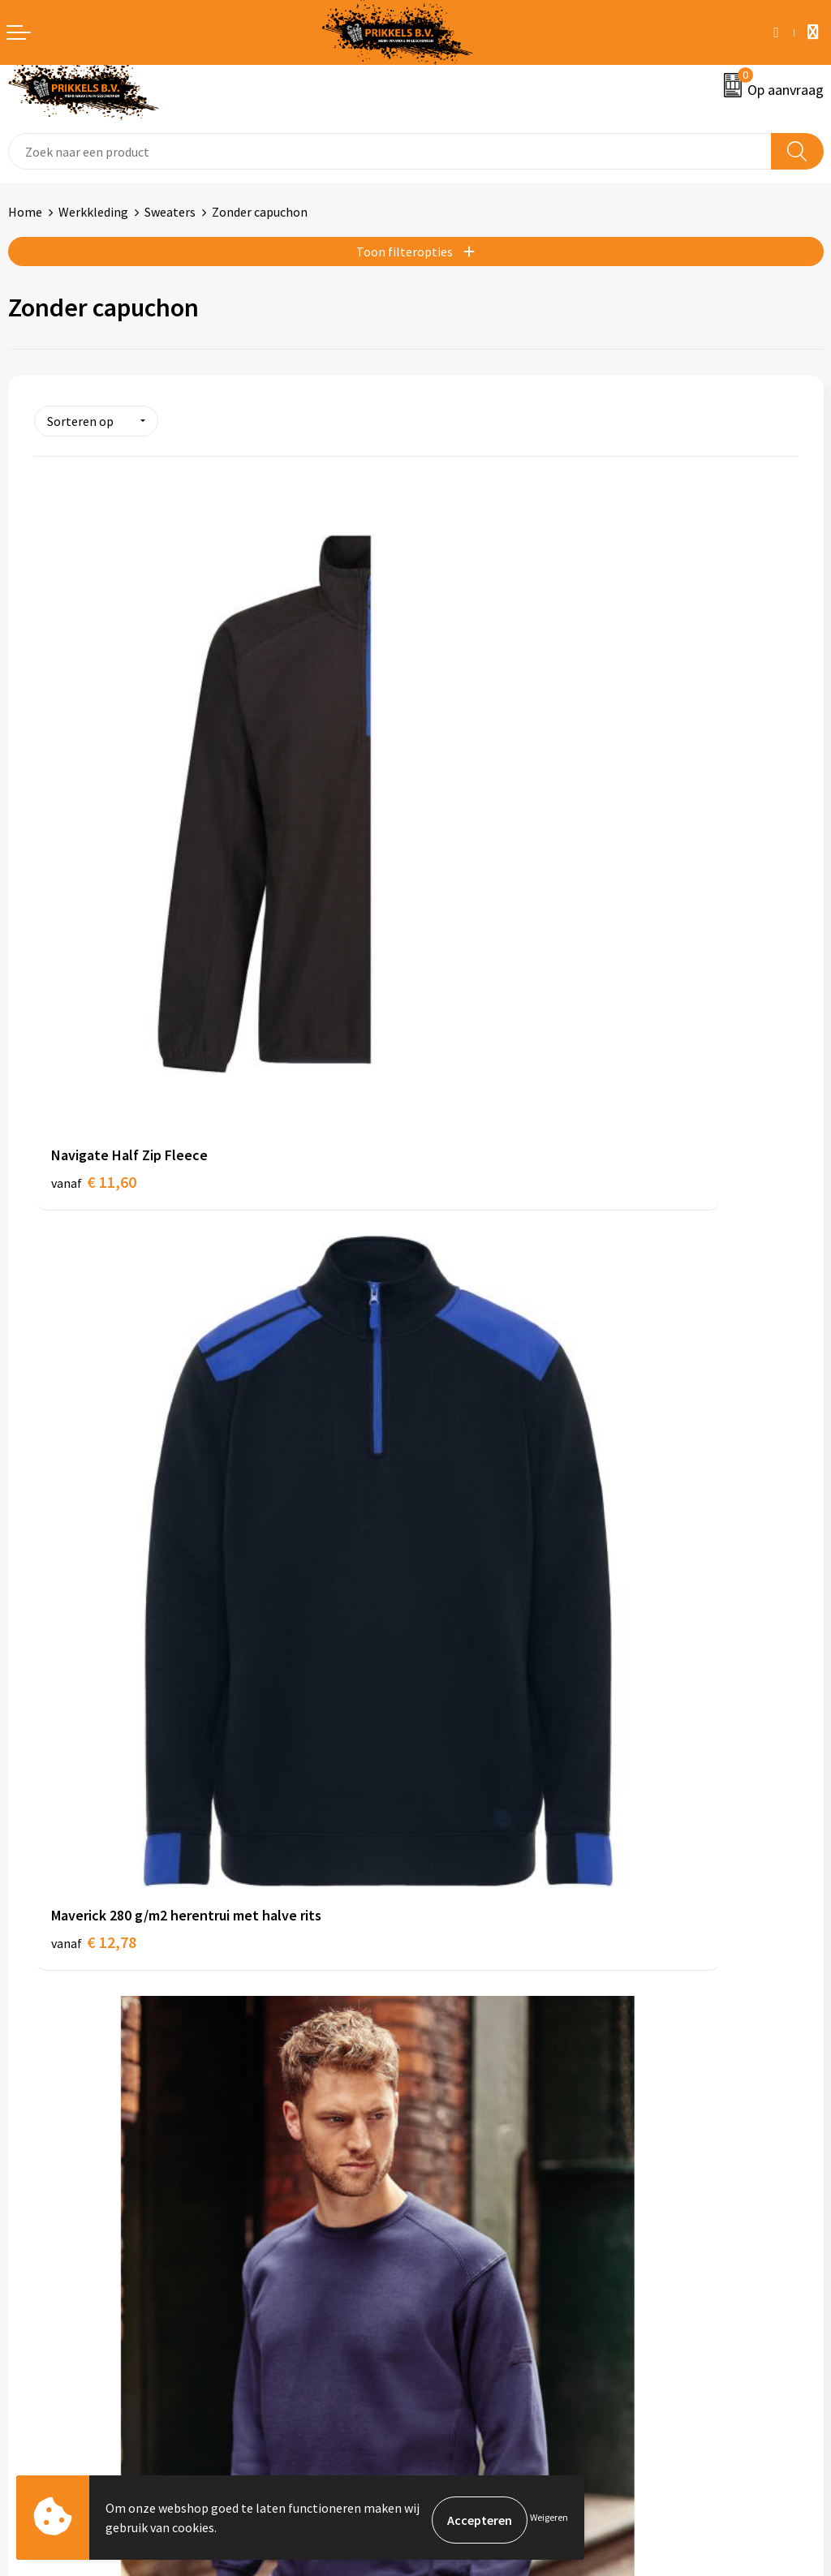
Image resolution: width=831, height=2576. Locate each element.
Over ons (448, 1953)
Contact (31, 2203)
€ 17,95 (475, 1327)
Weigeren (549, 2520)
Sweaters (170, 212)
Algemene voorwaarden (489, 2203)
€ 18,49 (93, 1783)
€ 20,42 (475, 1783)
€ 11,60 (93, 872)
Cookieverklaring (471, 2228)
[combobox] (390, 151)
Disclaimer (453, 2277)
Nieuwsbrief (457, 1977)
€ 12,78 (475, 872)
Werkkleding (93, 212)
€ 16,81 (93, 1327)
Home (25, 212)
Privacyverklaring (472, 2252)
